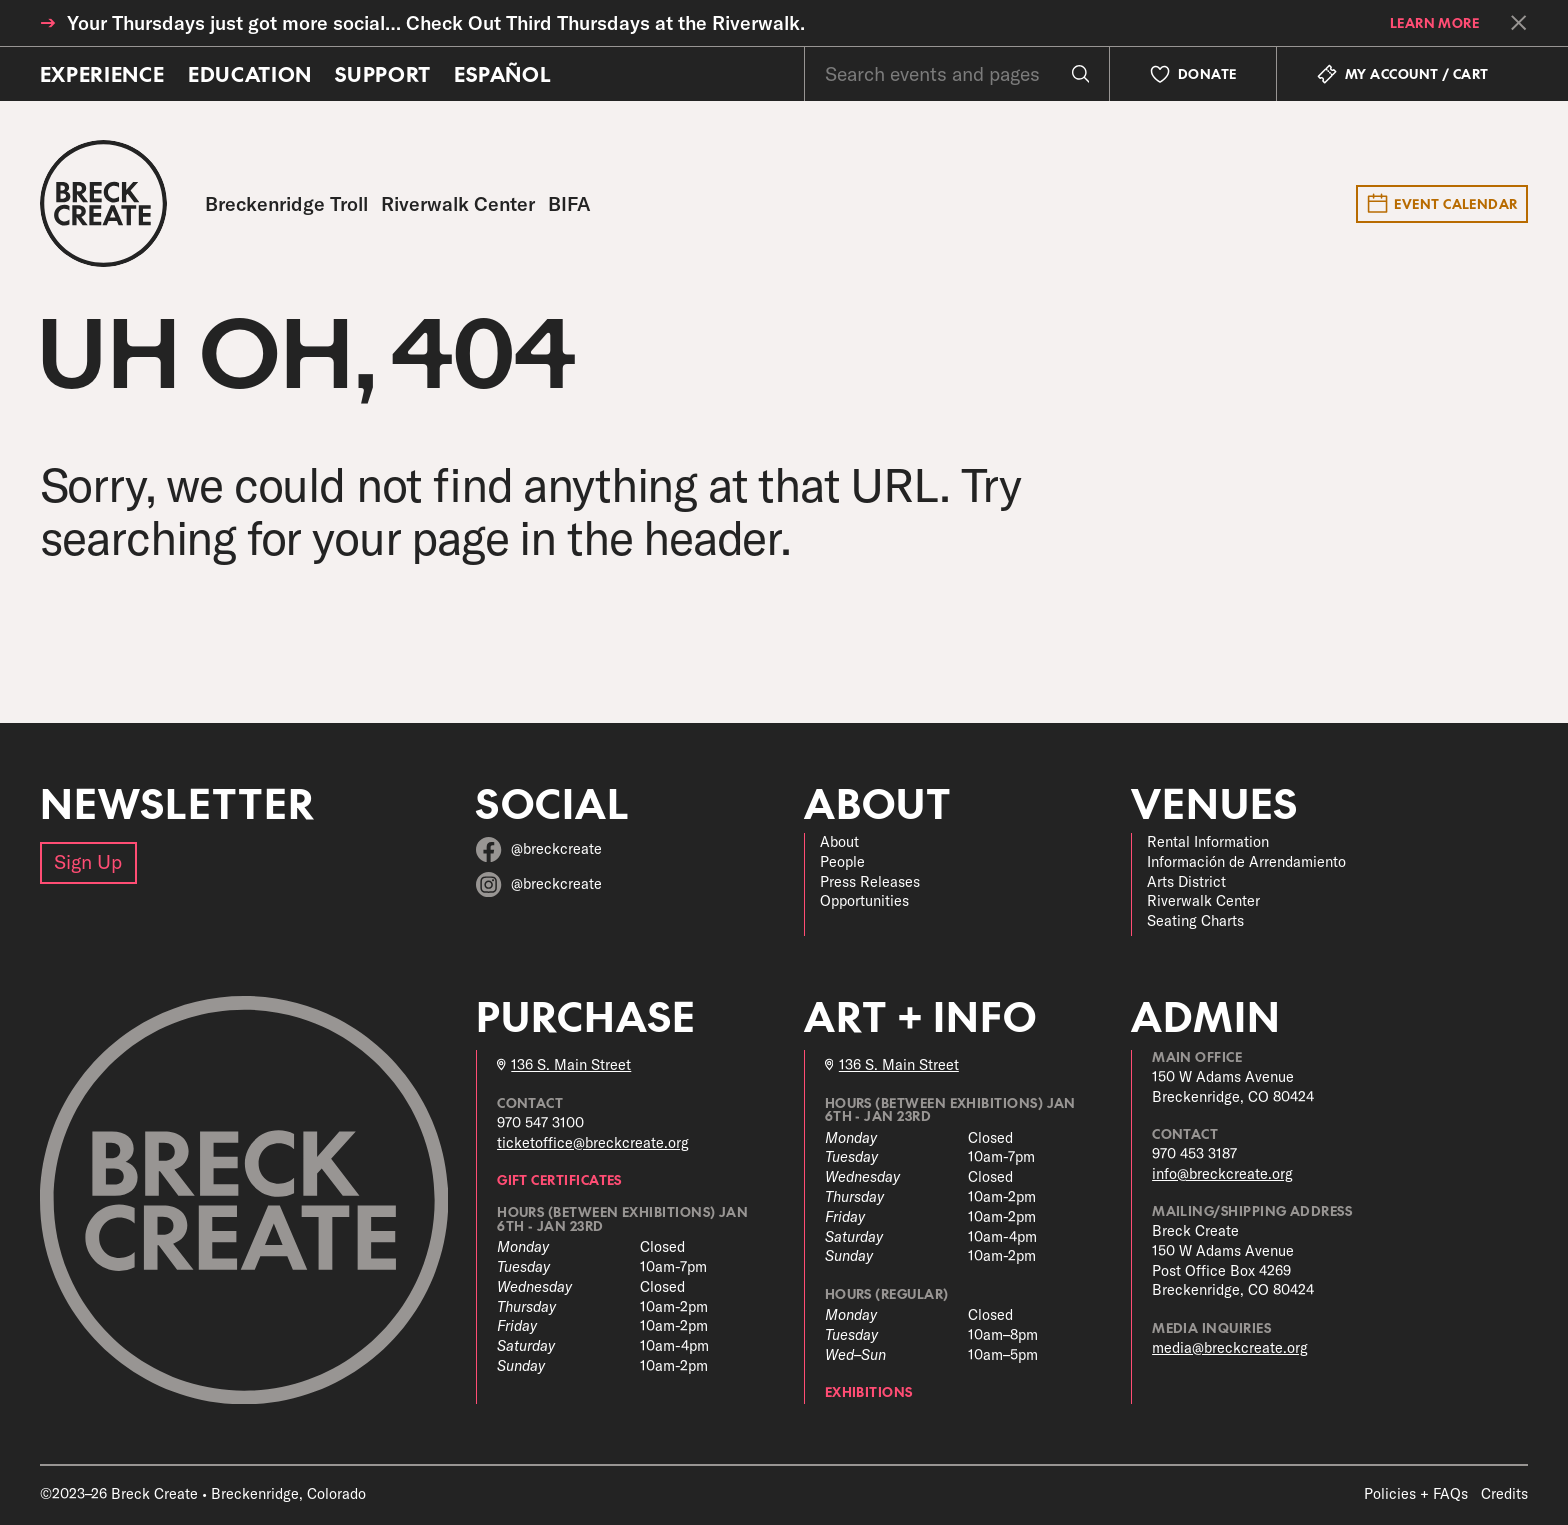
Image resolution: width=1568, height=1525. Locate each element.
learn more (1435, 22)
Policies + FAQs (1416, 1494)
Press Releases (870, 882)
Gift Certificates (559, 1179)
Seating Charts (1195, 921)
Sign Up (88, 862)
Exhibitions (869, 1391)
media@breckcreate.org (1230, 1348)
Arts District (1186, 882)
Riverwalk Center (1203, 901)
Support (383, 74)
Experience (102, 74)
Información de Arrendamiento (1246, 862)
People (842, 862)
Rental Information (1208, 842)
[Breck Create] (103, 203)
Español (502, 74)
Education (250, 74)
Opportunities (864, 901)
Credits (1504, 1494)
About (839, 842)
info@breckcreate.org (1222, 1174)
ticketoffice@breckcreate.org (593, 1143)
